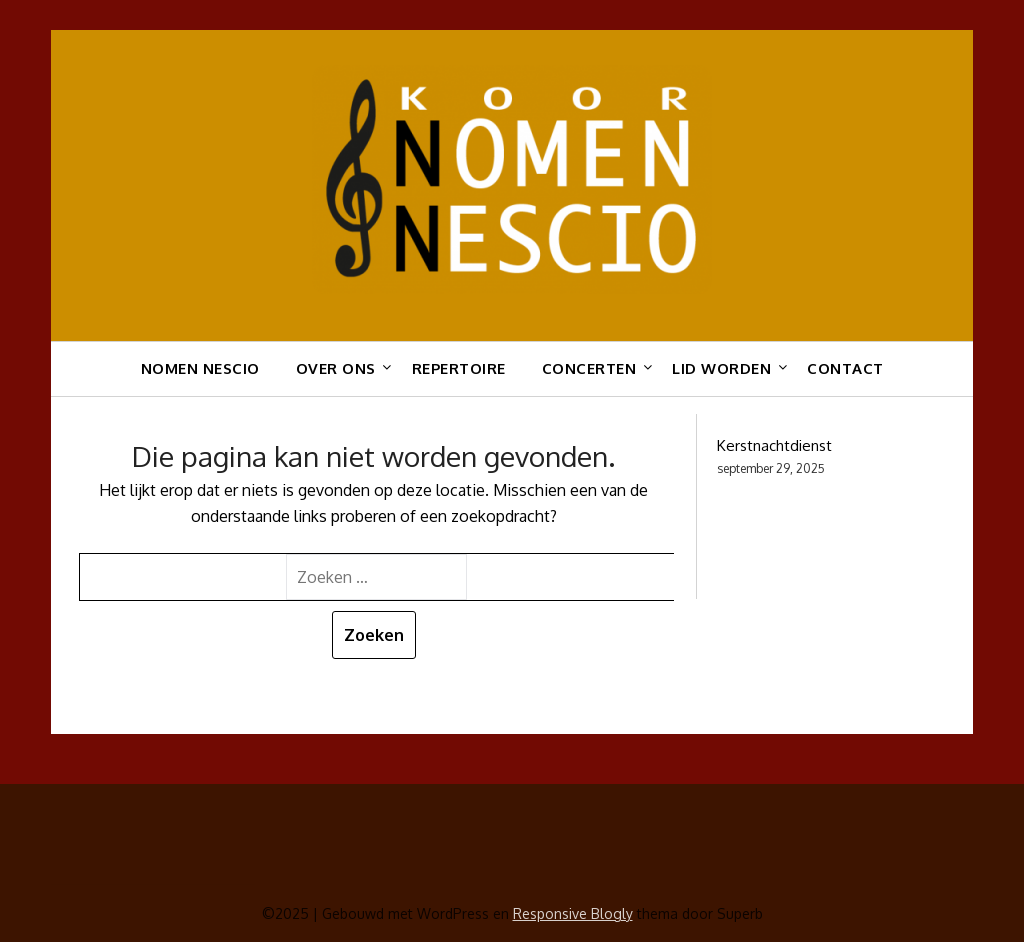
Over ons (336, 368)
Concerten (589, 368)
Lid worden (721, 368)
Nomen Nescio (200, 368)
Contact (845, 368)
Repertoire (459, 368)
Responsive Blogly (573, 913)
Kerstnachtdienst (774, 445)
